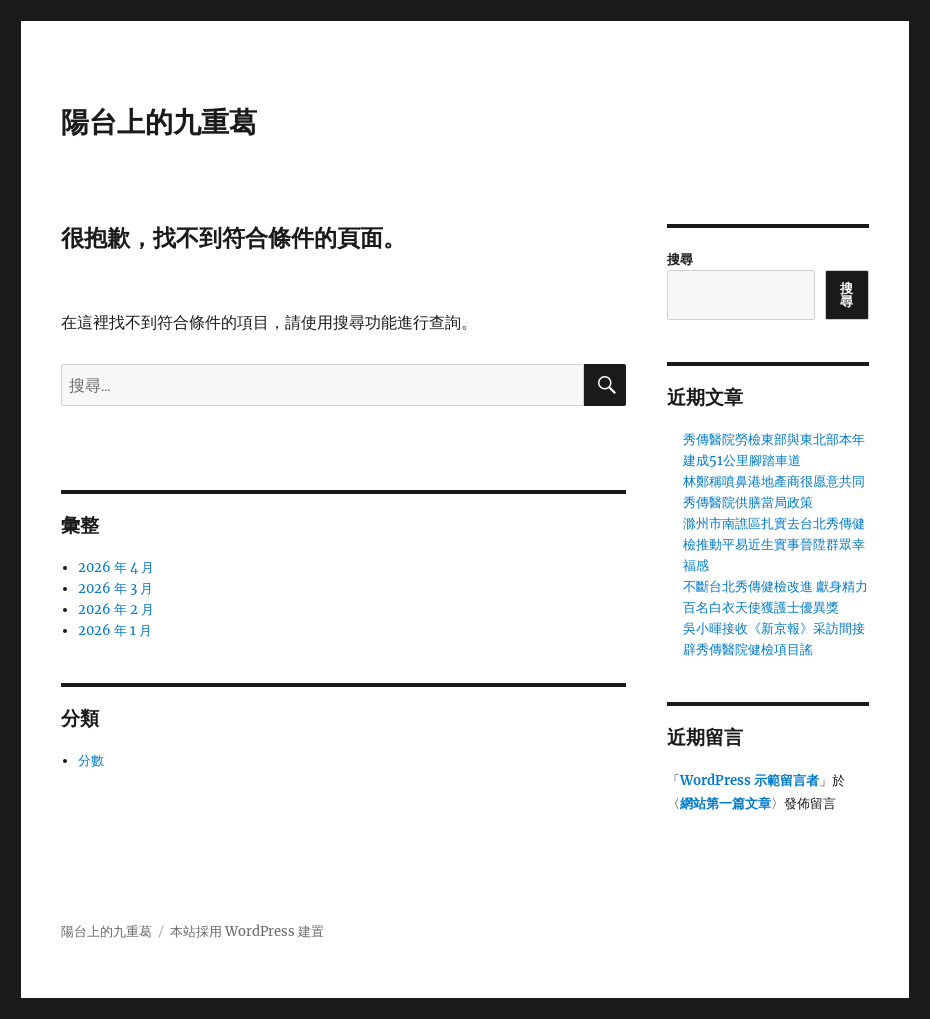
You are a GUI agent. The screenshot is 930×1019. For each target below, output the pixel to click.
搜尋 (680, 259)
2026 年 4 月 (116, 567)
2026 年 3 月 (115, 588)
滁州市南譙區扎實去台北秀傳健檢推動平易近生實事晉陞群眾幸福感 (774, 544)
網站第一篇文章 (725, 803)
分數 (91, 760)
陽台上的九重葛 (159, 122)
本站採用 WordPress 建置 (247, 931)
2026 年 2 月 (116, 609)
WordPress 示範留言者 (749, 780)
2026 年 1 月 (115, 630)
